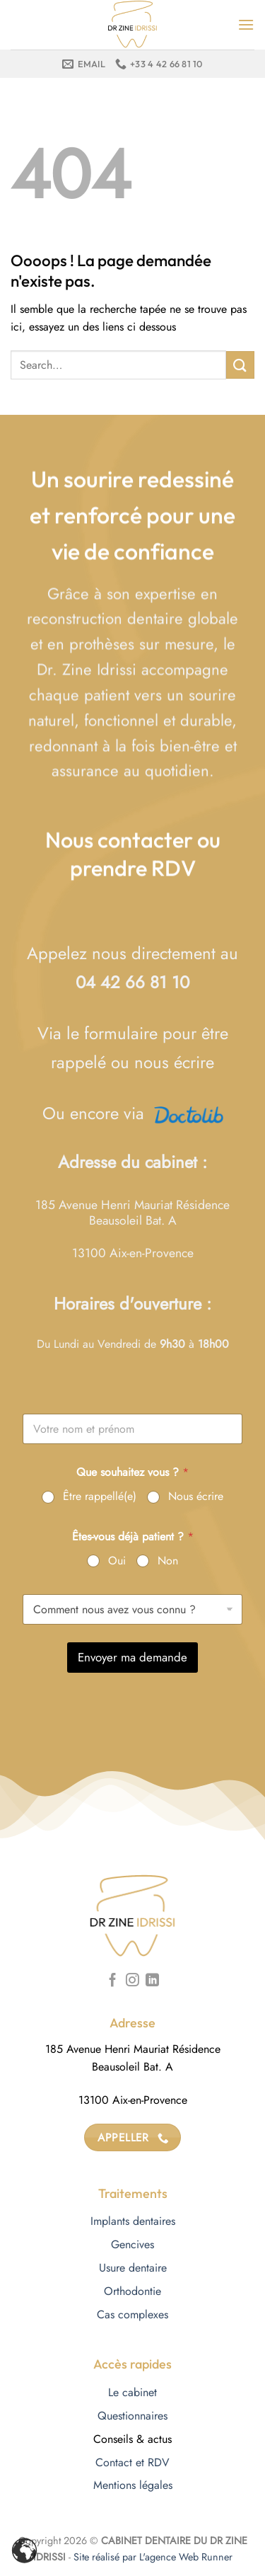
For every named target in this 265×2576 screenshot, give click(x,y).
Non (168, 1561)
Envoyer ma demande (132, 1657)
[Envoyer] (240, 365)
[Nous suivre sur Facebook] (112, 1981)
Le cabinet (132, 2392)
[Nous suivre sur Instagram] (132, 1981)
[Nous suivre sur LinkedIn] (152, 1981)
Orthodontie (132, 2291)
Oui (117, 1561)
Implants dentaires (132, 2221)
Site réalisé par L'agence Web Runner (152, 2557)
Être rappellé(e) (99, 1496)
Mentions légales (132, 2485)
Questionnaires (132, 2416)
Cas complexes (132, 2314)
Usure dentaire (133, 2268)
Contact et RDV (132, 2462)
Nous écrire (195, 1496)
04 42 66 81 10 (132, 982)
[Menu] (245, 24)
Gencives (132, 2244)
